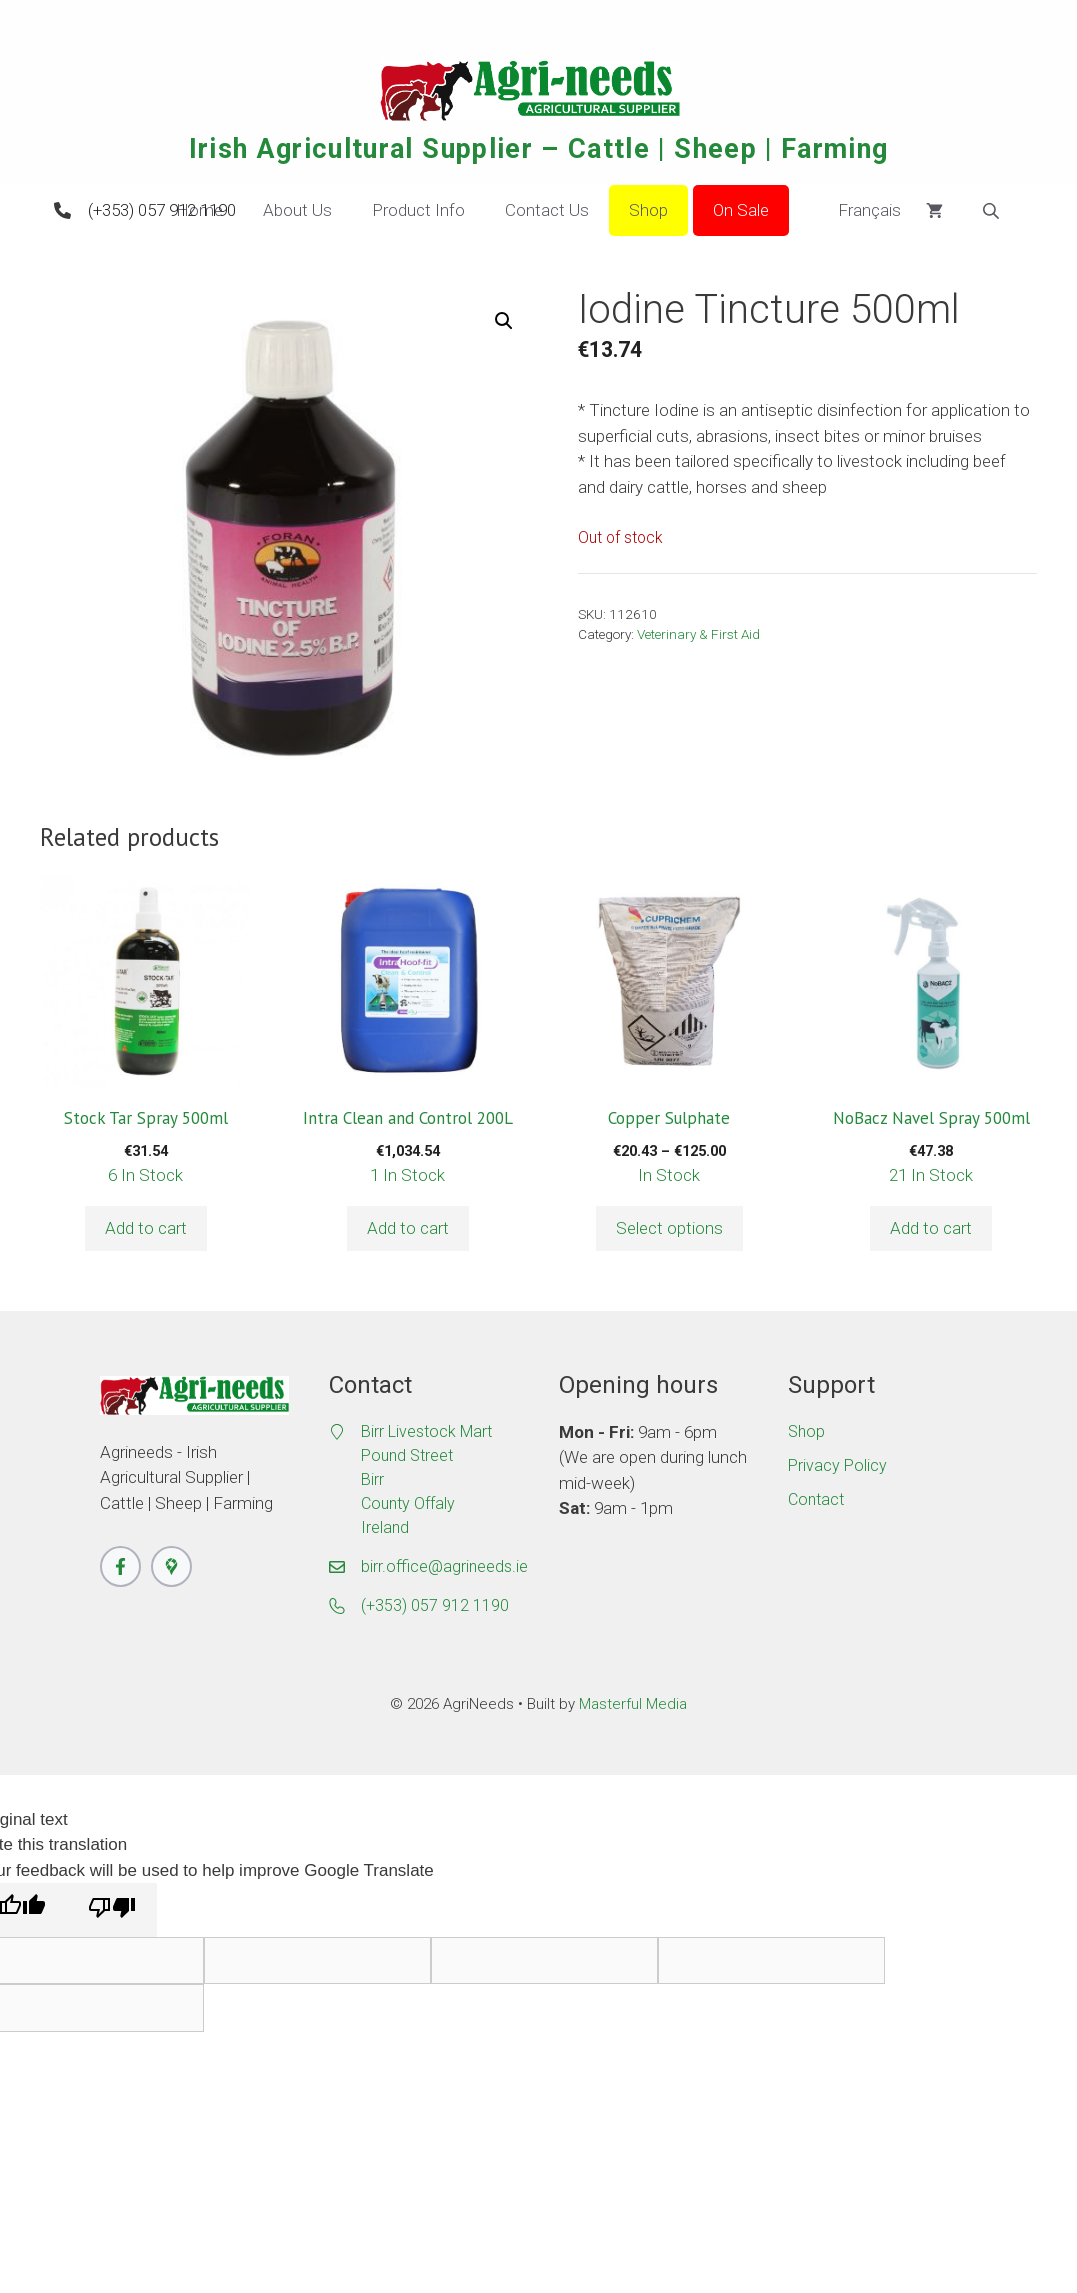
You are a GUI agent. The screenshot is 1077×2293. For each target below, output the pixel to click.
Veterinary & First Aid (698, 634)
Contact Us (547, 210)
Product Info (418, 210)
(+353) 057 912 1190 (162, 210)
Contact (816, 1499)
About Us (297, 210)
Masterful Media (633, 1704)
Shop (648, 210)
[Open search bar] (993, 211)
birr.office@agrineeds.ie (444, 1566)
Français (855, 211)
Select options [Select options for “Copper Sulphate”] (669, 1228)
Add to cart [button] (146, 1228)
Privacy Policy (837, 1465)
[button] (504, 321)
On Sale (741, 210)
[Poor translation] (112, 1910)
